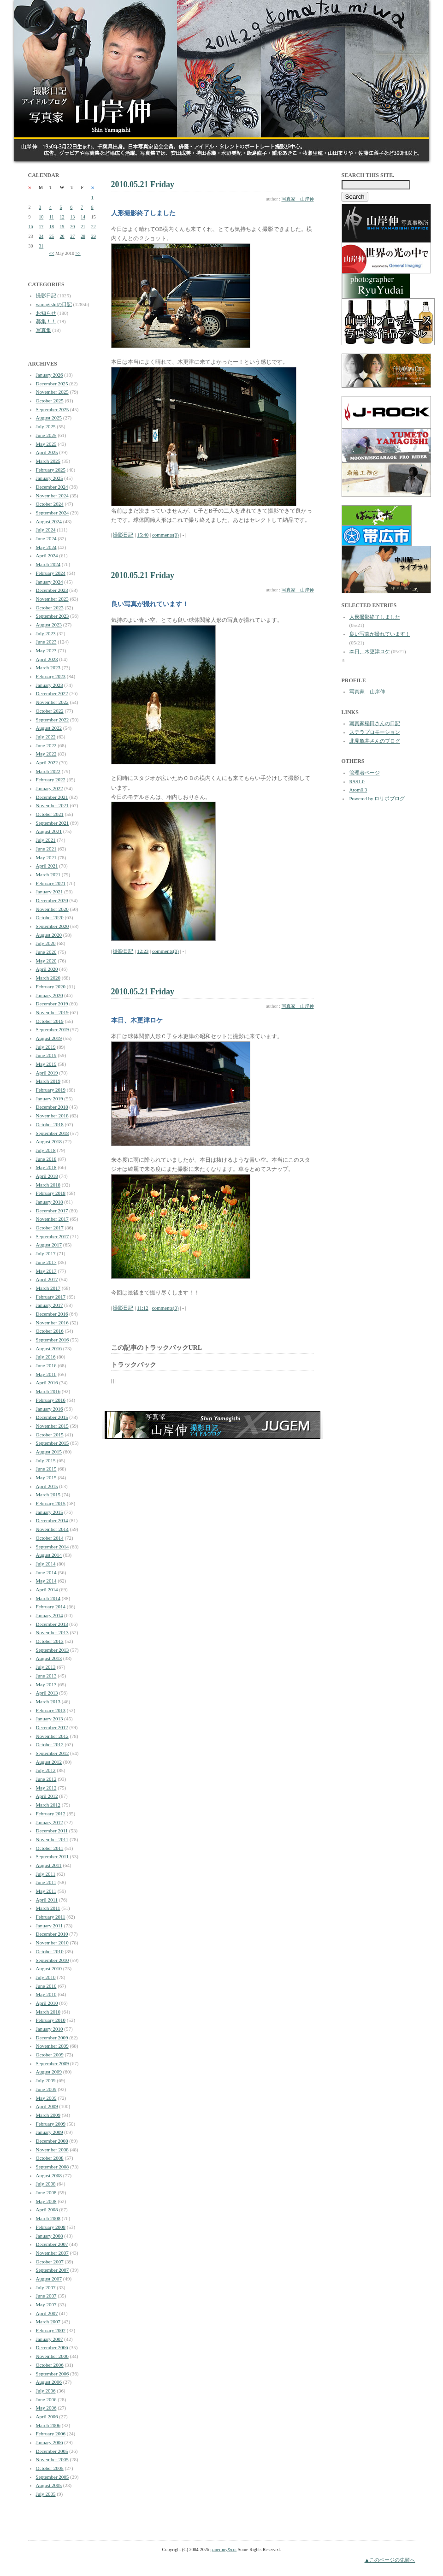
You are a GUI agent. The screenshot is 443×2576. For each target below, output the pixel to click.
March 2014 (48, 1598)
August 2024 (49, 521)
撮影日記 (46, 295)
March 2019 (48, 1081)
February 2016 (50, 1400)
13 (72, 216)
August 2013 (49, 1658)
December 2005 (52, 2451)
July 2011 (46, 1874)
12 (62, 216)
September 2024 (52, 512)
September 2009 (52, 2063)
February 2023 (50, 676)
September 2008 (52, 2166)
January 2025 (49, 478)
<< (51, 253)
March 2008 (48, 2218)
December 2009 (52, 2037)
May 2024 (46, 547)
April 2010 (47, 2003)
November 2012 (52, 1736)
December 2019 (52, 1003)
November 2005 (52, 2459)
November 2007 (52, 2253)
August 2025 (49, 417)
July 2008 (46, 2183)
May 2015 (46, 1477)
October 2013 (50, 1641)
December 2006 (52, 2347)
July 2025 (46, 426)
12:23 (142, 951)
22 (93, 226)
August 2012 (49, 1762)
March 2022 (48, 771)
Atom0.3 (358, 789)
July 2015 (46, 1460)
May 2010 (46, 1994)
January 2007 (49, 2339)
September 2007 (52, 2270)
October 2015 (50, 1434)
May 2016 (46, 1374)
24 (41, 236)
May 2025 (46, 444)
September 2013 (52, 1650)
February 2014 (50, 1606)
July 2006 (46, 2390)
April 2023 (47, 659)
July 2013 (46, 1667)
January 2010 (49, 2029)
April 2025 (47, 452)
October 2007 (50, 2261)
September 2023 (52, 616)
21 (83, 226)
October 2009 (50, 2054)
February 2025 (50, 470)
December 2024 (52, 487)
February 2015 (50, 1503)
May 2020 (46, 960)
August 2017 (49, 1244)
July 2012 (46, 1770)
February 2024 (50, 573)
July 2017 (46, 1253)
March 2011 (48, 1908)
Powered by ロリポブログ (377, 798)
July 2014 (46, 1563)
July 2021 (46, 840)
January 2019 (49, 1098)
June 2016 (46, 1365)
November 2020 (52, 909)
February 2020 (50, 986)
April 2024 (47, 555)
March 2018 (48, 1185)
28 (83, 236)
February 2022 (50, 779)
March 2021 (48, 874)
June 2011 (46, 1882)
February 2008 (50, 2227)
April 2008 (47, 2209)
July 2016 (46, 1356)
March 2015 (48, 1494)
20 (72, 226)
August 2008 (49, 2175)
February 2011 (50, 1917)
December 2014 (52, 1520)
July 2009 (46, 2080)
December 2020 (52, 900)
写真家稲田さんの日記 (374, 723)
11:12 (142, 1308)
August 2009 (49, 2071)
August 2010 (49, 1968)
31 (41, 245)
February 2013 (50, 1710)
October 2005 (50, 2468)
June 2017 (46, 1262)
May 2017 (46, 1271)
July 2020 (46, 943)
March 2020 (48, 978)
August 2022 (49, 728)
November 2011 (52, 1839)
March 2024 (48, 564)
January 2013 (49, 1718)
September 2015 (52, 1443)
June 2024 (46, 538)
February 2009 (50, 2124)
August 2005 (49, 2485)
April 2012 (47, 1796)
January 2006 (49, 2442)
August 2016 (49, 1348)
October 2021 (50, 814)
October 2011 (50, 1848)
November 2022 (52, 702)
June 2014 (46, 1572)
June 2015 (46, 1468)
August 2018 (49, 1141)
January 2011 (49, 1925)
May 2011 (46, 1891)
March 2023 (48, 667)
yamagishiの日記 (54, 304)
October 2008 (50, 2158)
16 (31, 226)
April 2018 (47, 1176)
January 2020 (49, 995)
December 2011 (52, 1830)
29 (93, 236)
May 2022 (46, 753)
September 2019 (52, 1029)
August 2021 (49, 831)
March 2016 (48, 1391)
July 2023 (46, 633)
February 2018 (50, 1193)
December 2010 (52, 1934)
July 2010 (46, 1977)
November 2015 (52, 1426)
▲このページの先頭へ (390, 2560)
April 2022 (47, 762)
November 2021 (52, 805)
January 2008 (49, 2236)
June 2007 (46, 2295)
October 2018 (50, 1124)
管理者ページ (364, 772)
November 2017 (52, 1219)
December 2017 (52, 1210)
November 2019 (52, 1012)
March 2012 (48, 1805)
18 (51, 226)
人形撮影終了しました (374, 617)
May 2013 (46, 1684)
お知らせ (46, 313)
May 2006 (46, 2408)
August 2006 (49, 2382)
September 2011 (52, 1856)
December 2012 (52, 1727)
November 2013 (52, 1632)
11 (51, 216)
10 (41, 216)
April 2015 (47, 1486)
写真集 (43, 330)
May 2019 (46, 1064)
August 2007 (49, 2278)
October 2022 (50, 711)
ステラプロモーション (374, 732)
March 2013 (48, 1701)
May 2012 (46, 1787)
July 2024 (46, 529)
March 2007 (48, 2321)
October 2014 (50, 1538)
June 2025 (46, 435)
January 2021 (49, 891)
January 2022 (49, 788)
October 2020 (50, 917)
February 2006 (50, 2433)
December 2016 (52, 1314)
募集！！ (46, 321)
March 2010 (48, 2012)
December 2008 (52, 2141)
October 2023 (50, 607)
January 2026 (49, 375)
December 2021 (52, 797)
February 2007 (50, 2330)
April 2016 (47, 1382)
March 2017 (48, 1288)
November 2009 (52, 2046)
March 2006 (48, 2425)
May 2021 (46, 857)
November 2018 (52, 1115)
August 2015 (49, 1451)
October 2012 (50, 1744)
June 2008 (46, 2192)
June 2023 (46, 641)
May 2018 (46, 1167)
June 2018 (46, 1159)
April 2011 (47, 1899)
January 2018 (49, 1202)
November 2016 (52, 1322)
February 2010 (50, 2020)
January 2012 (49, 1822)
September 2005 (52, 2477)
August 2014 (49, 1555)
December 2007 (52, 2244)
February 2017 (50, 1297)
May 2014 (46, 1580)
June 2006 (46, 2399)
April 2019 (47, 1072)
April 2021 (47, 866)
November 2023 (52, 599)
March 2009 (48, 2115)
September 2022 (52, 719)
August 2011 (49, 1865)
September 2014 (52, 1546)
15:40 (142, 535)
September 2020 (52, 926)
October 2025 (50, 400)
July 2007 (46, 2287)
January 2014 (49, 1615)
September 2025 (52, 409)
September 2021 (52, 823)
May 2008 (46, 2201)
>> (77, 253)
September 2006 (52, 2373)
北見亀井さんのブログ (374, 741)
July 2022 (46, 736)
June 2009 (46, 2089)
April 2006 (47, 2416)
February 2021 (50, 883)
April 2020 (47, 969)
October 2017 (50, 1227)
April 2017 (47, 1279)
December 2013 (52, 1624)
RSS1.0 (357, 781)
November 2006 (52, 2356)
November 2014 (52, 1529)
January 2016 (49, 1409)
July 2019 (46, 1047)
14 (83, 216)
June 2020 (46, 952)
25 (51, 236)
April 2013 (47, 1693)
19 (62, 226)
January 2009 (49, 2132)
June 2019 (46, 1055)
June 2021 (46, 848)
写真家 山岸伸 (298, 198)
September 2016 (52, 1339)
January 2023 (49, 685)
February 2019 (50, 1090)
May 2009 (46, 2098)
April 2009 (47, 2106)
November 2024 (52, 495)
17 (41, 226)
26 (62, 236)
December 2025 (52, 383)
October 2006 (50, 2365)
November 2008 (52, 2149)
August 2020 (49, 935)
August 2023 (49, 624)
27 (72, 236)
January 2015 (49, 1512)
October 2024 (50, 504)
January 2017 (49, 1305)
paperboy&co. (223, 2549)
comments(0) (165, 535)
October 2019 (50, 1021)
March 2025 (48, 461)
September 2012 (52, 1753)
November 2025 (52, 392)
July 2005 (46, 2494)
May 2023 (46, 650)
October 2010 (50, 1951)
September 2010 (52, 1960)
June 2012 (46, 1779)
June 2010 (46, 1986)
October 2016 (50, 1331)
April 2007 (47, 2313)
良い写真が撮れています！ (379, 634)
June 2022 (46, 745)
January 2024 (49, 582)
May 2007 (46, 2304)
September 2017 (52, 1236)
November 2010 (52, 1942)
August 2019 (49, 1038)
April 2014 (47, 1589)
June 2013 (46, 1675)
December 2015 (52, 1417)
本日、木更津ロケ (369, 651)
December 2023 (52, 590)
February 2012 (50, 1813)
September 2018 (52, 1133)
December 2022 (52, 693)
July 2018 (46, 1150)
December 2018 (52, 1107)
